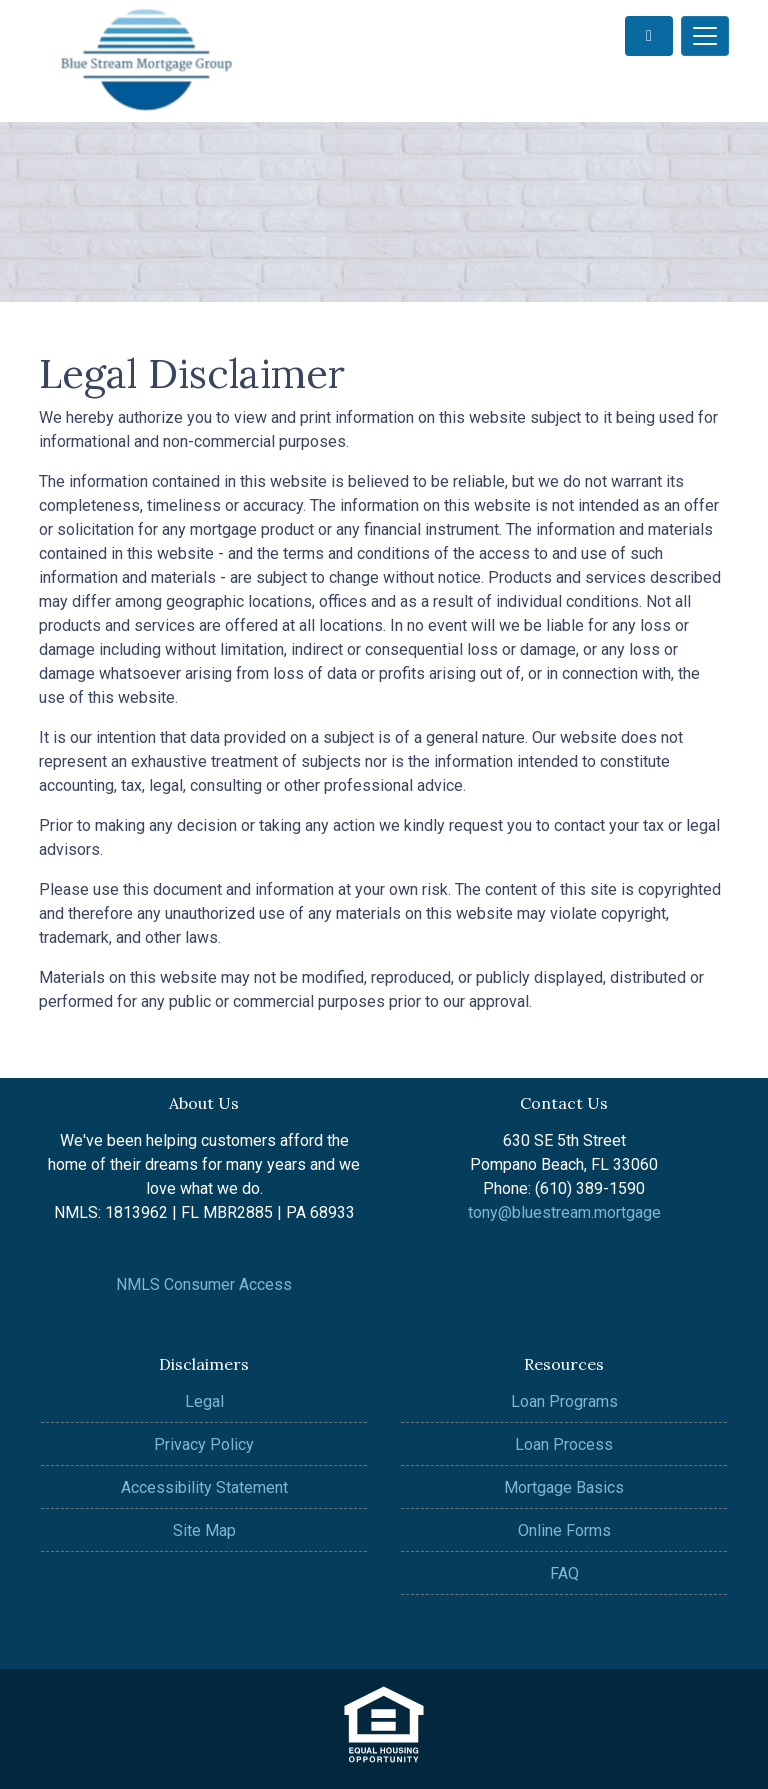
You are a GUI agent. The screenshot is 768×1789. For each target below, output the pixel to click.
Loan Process (564, 1444)
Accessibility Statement (204, 1487)
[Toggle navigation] (705, 36)
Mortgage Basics (564, 1487)
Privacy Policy (204, 1444)
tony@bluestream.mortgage (564, 1212)
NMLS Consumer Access (204, 1284)
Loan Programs (564, 1401)
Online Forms (564, 1530)
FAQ (564, 1573)
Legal (204, 1401)
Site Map (204, 1530)
